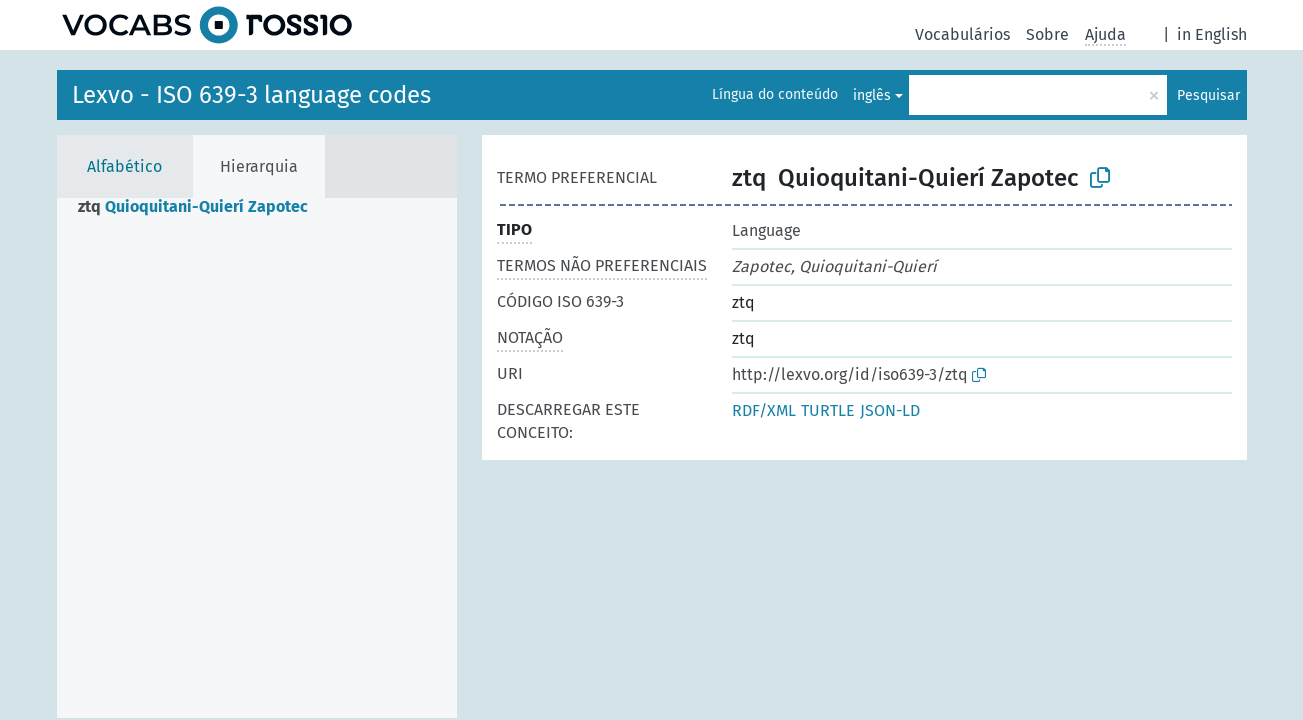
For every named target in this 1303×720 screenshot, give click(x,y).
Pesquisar (1208, 95)
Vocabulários (962, 34)
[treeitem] (201, 207)
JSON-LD (890, 410)
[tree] (257, 458)
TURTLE (828, 410)
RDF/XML (764, 410)
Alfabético (124, 166)
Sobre (1047, 34)
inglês (872, 95)
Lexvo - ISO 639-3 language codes (251, 95)
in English (1212, 34)
